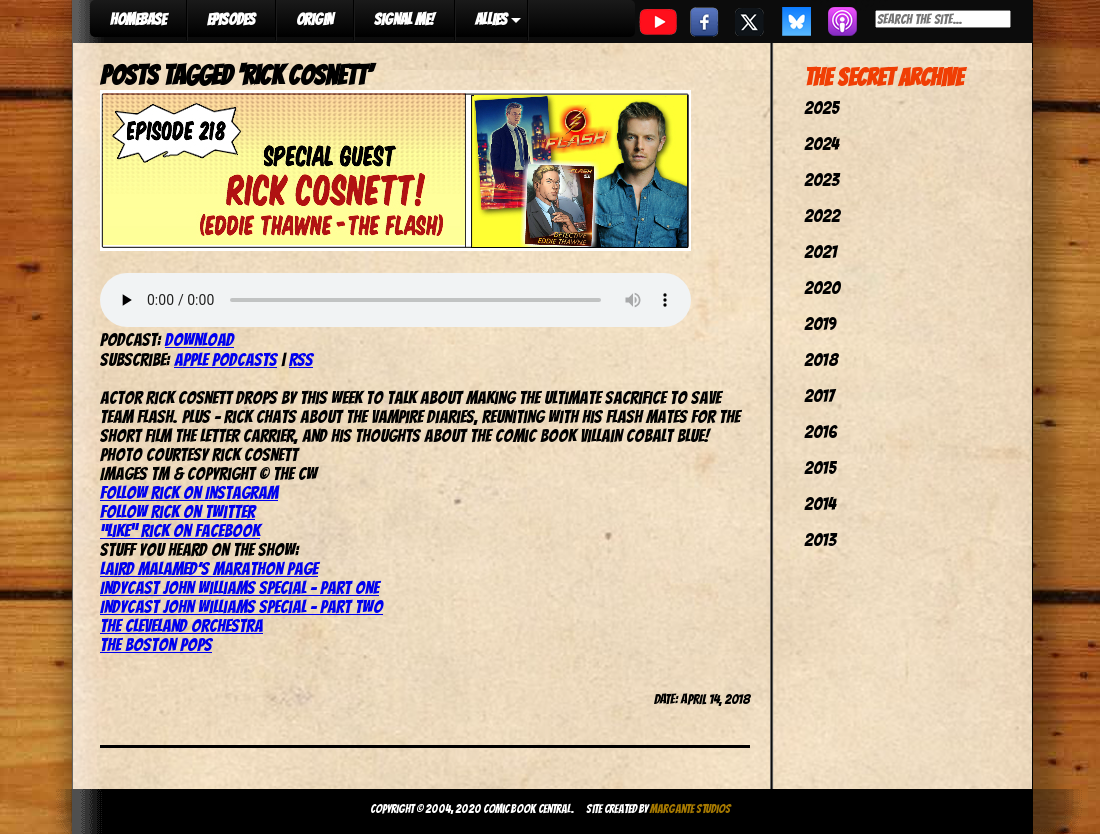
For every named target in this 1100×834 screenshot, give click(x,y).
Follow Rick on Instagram (189, 492)
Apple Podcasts (225, 359)
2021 (820, 251)
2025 (821, 107)
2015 (820, 467)
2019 (820, 323)
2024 (821, 143)
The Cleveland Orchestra (181, 625)
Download (199, 339)
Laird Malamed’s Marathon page (209, 568)
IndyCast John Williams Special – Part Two (241, 606)
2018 (821, 359)
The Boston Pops (156, 644)
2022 (822, 215)
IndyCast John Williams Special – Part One (239, 587)
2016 (820, 431)
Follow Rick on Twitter (177, 511)
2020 (822, 287)
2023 (821, 179)
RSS (301, 359)
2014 (820, 503)
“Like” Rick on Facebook (180, 530)
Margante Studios (690, 808)
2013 (820, 539)
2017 (819, 395)
